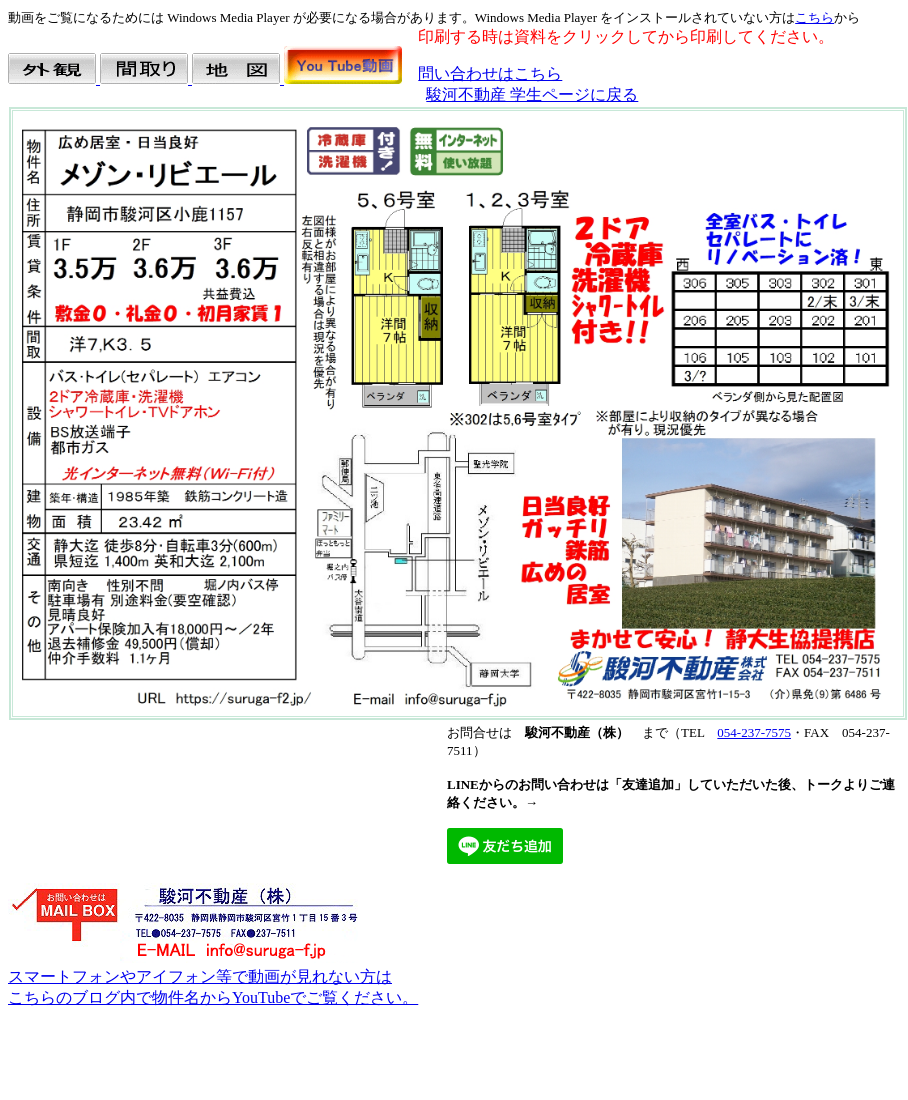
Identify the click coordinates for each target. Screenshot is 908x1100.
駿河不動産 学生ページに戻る (532, 94)
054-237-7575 (754, 732)
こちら (814, 17)
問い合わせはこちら (490, 73)
